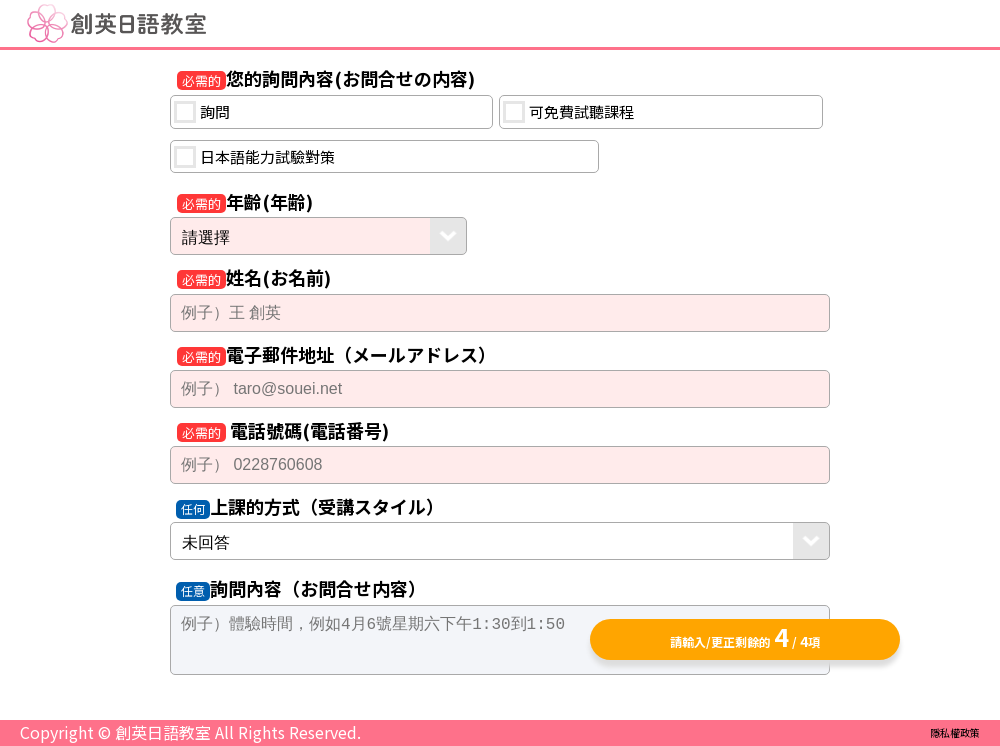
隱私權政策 (955, 732)
